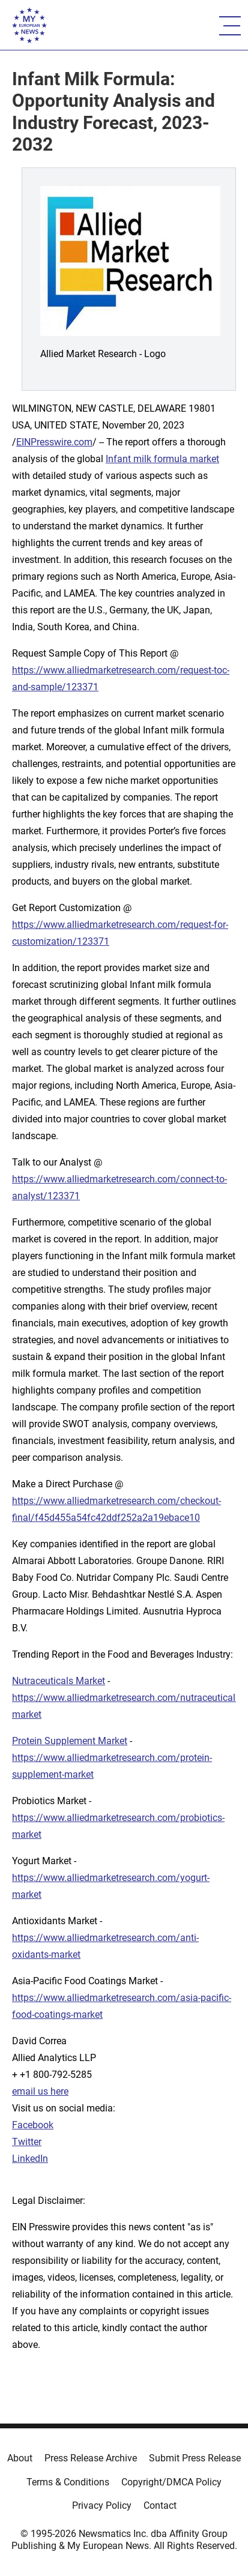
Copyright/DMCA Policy (171, 2482)
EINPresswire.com (54, 442)
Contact (160, 2505)
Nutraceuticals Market (58, 1681)
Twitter (26, 2141)
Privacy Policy (102, 2505)
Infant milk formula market (162, 459)
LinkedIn (30, 2158)
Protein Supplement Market (69, 1741)
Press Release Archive (90, 2458)
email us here (40, 2091)
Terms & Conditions (67, 2482)
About (19, 2458)
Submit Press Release (195, 2458)
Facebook (32, 2125)
